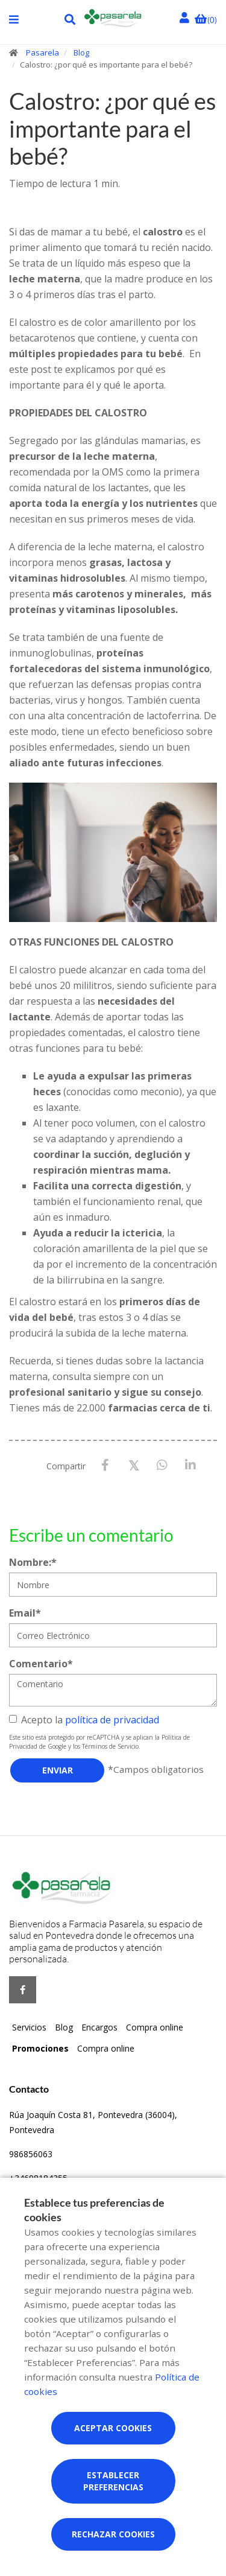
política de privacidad (112, 1719)
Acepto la (84, 1719)
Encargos (99, 2027)
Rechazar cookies (113, 2534)
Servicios (29, 2027)
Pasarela (42, 52)
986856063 (30, 2154)
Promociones (40, 2048)
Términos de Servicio (110, 1746)
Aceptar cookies (113, 2428)
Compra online (154, 2027)
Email (25, 1613)
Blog (81, 52)
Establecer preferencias (113, 2481)
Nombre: (33, 1562)
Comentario (41, 1663)
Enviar (57, 1770)
